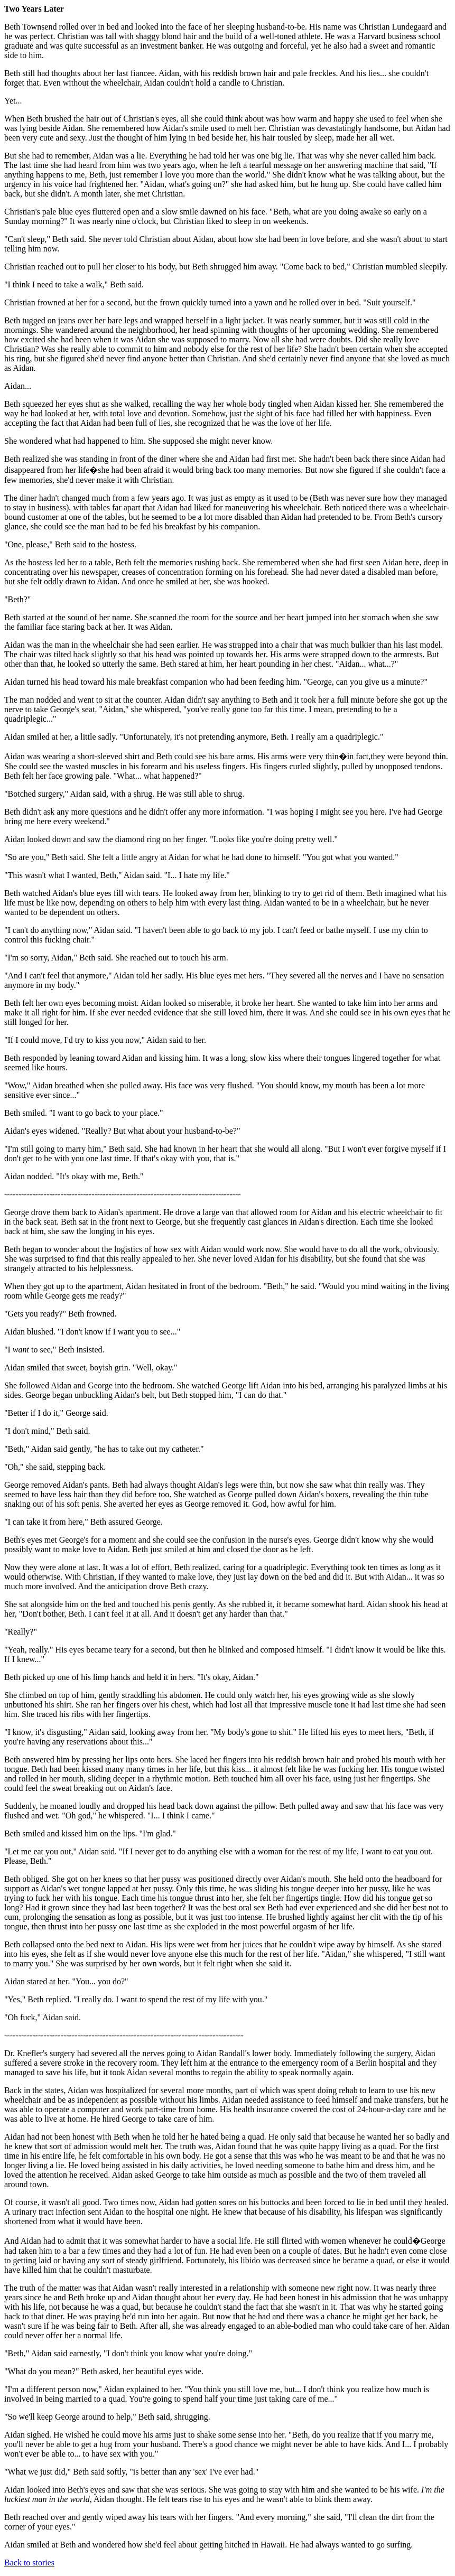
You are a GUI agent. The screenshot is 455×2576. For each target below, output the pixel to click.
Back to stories (29, 2562)
